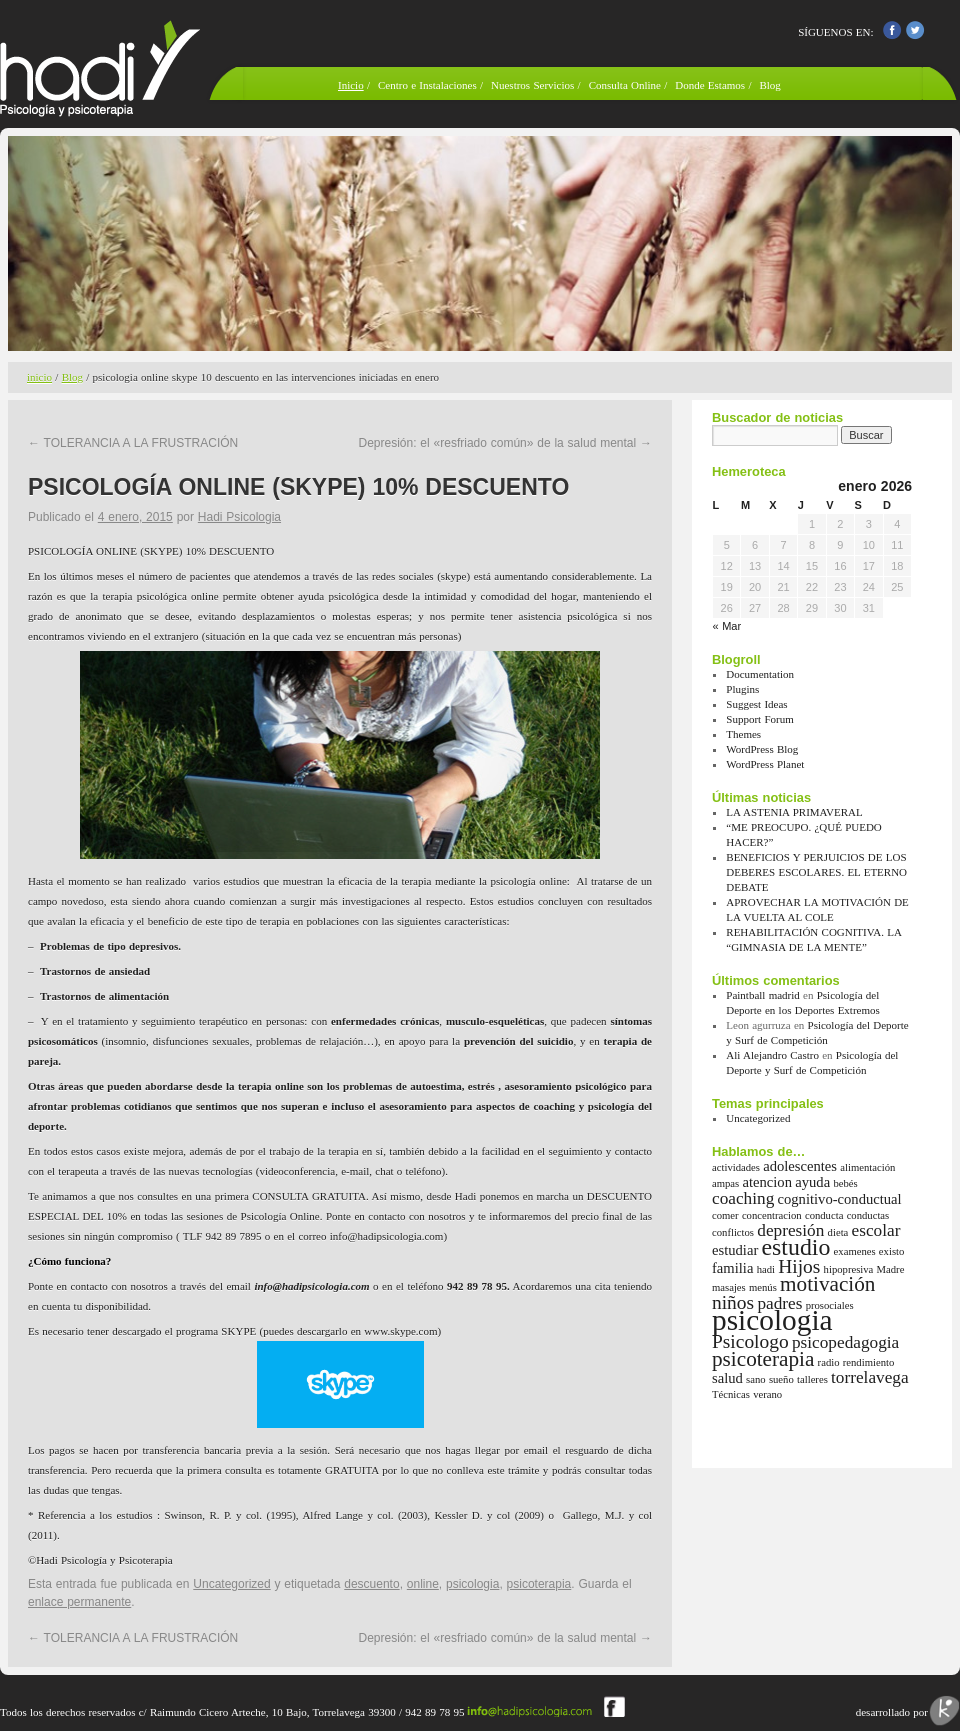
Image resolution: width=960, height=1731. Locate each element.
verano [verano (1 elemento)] (767, 1394)
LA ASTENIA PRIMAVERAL (794, 812)
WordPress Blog (762, 749)
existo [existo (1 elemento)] (891, 1251)
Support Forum (759, 719)
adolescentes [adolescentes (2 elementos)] (800, 1166)
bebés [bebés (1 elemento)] (845, 1183)
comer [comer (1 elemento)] (725, 1215)
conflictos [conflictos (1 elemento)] (733, 1232)
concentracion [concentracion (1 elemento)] (772, 1215)
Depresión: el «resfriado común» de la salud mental (506, 443)
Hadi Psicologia (239, 517)
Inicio (351, 85)
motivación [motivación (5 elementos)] (827, 1284)
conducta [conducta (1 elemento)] (824, 1215)
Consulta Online (625, 85)
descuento (371, 1584)
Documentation (760, 674)
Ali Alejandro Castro (772, 1055)
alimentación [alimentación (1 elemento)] (867, 1167)
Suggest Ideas (756, 704)
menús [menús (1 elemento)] (763, 1287)
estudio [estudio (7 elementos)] (796, 1247)
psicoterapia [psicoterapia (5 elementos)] (763, 1359)
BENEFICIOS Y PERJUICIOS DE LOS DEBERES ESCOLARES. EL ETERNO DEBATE (816, 872)
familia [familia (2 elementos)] (732, 1268)
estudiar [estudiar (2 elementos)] (735, 1250)
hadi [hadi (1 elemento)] (766, 1269)
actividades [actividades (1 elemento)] (736, 1167)
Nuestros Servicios (532, 85)
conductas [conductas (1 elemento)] (868, 1215)
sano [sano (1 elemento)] (756, 1379)
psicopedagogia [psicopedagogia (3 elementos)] (845, 1342)
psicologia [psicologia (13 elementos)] (772, 1320)
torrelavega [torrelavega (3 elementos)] (870, 1377)
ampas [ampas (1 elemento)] (725, 1183)
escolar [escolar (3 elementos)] (876, 1230)
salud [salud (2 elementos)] (727, 1378)
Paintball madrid (763, 995)
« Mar (727, 626)
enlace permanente (79, 1602)
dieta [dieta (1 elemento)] (838, 1232)
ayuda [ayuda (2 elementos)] (812, 1182)
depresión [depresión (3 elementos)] (790, 1230)
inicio (39, 377)
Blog (769, 85)
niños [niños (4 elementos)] (733, 1302)
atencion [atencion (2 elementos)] (767, 1182)
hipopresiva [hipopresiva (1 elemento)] (849, 1269)
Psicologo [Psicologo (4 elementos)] (750, 1341)
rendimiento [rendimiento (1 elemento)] (869, 1362)
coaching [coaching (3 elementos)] (743, 1198)
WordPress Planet (765, 764)
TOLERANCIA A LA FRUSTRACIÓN (133, 443)
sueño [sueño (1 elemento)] (781, 1379)
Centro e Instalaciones (427, 85)
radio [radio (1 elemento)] (829, 1362)
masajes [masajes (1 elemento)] (729, 1287)
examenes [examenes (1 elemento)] (855, 1251)
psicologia (472, 1584)
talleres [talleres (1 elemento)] (812, 1379)
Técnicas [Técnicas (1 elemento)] (731, 1394)
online (423, 1584)
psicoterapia (539, 1584)
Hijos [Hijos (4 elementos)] (799, 1266)
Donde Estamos (711, 85)
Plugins (742, 689)
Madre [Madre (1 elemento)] (891, 1269)
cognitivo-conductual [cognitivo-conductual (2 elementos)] (840, 1199)
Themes (743, 734)
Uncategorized (231, 1584)
